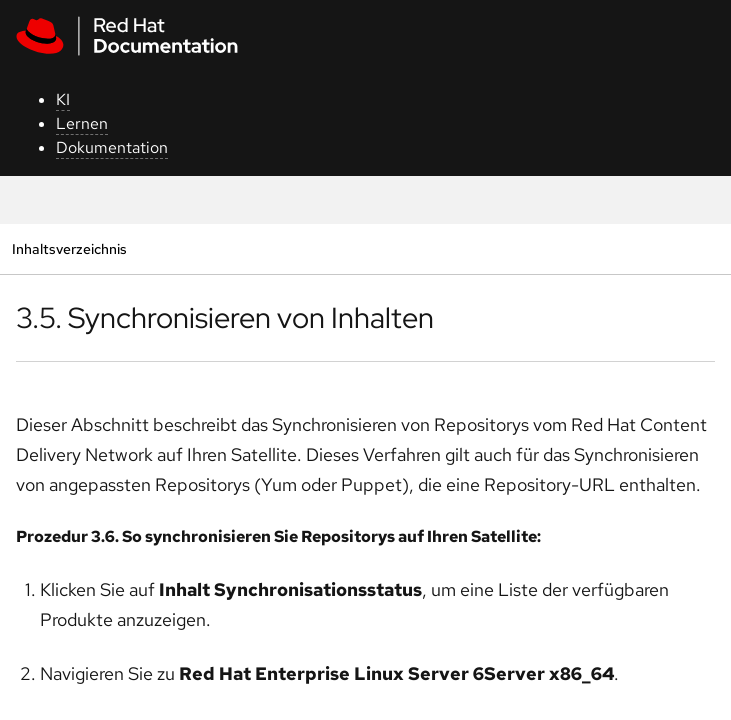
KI (63, 99)
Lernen (82, 123)
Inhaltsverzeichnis (69, 248)
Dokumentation (112, 147)
